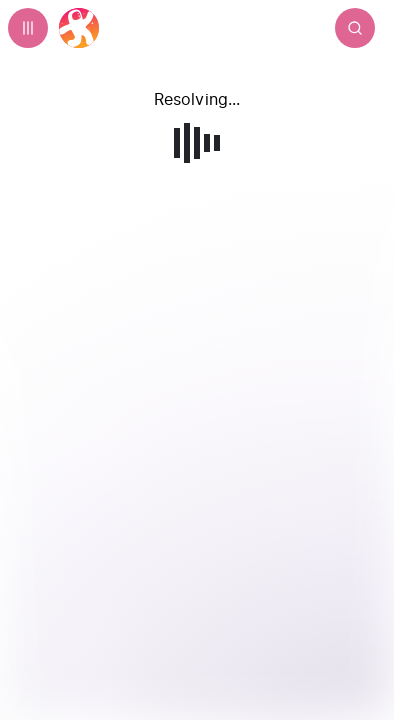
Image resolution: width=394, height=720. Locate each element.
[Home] (79, 28)
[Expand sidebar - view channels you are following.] (28, 28)
